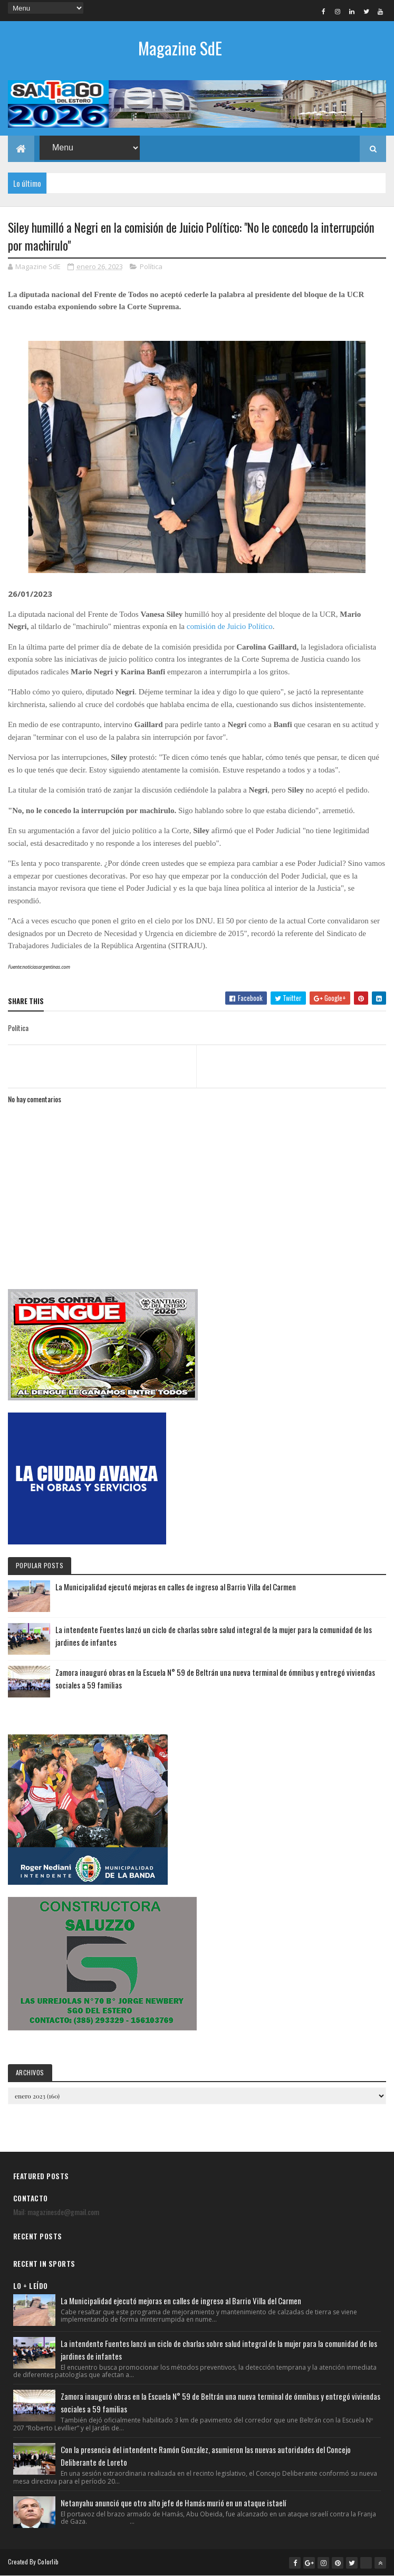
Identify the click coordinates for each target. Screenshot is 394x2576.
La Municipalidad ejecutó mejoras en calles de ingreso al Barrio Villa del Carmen (175, 1586)
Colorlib (48, 2561)
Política (151, 266)
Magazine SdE (180, 47)
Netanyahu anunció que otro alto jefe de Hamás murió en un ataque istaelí (173, 2502)
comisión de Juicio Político (230, 626)
